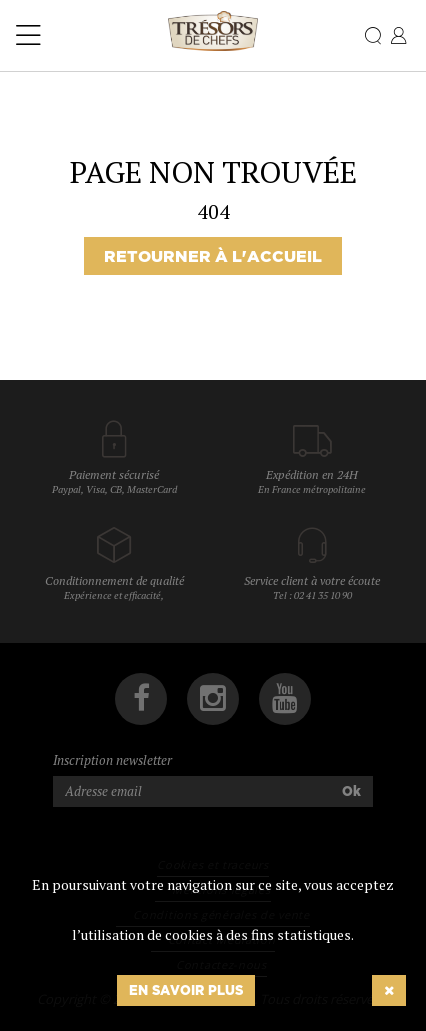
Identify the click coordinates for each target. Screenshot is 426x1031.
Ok (351, 791)
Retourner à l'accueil (213, 256)
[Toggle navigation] (28, 36)
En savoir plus (186, 990)
